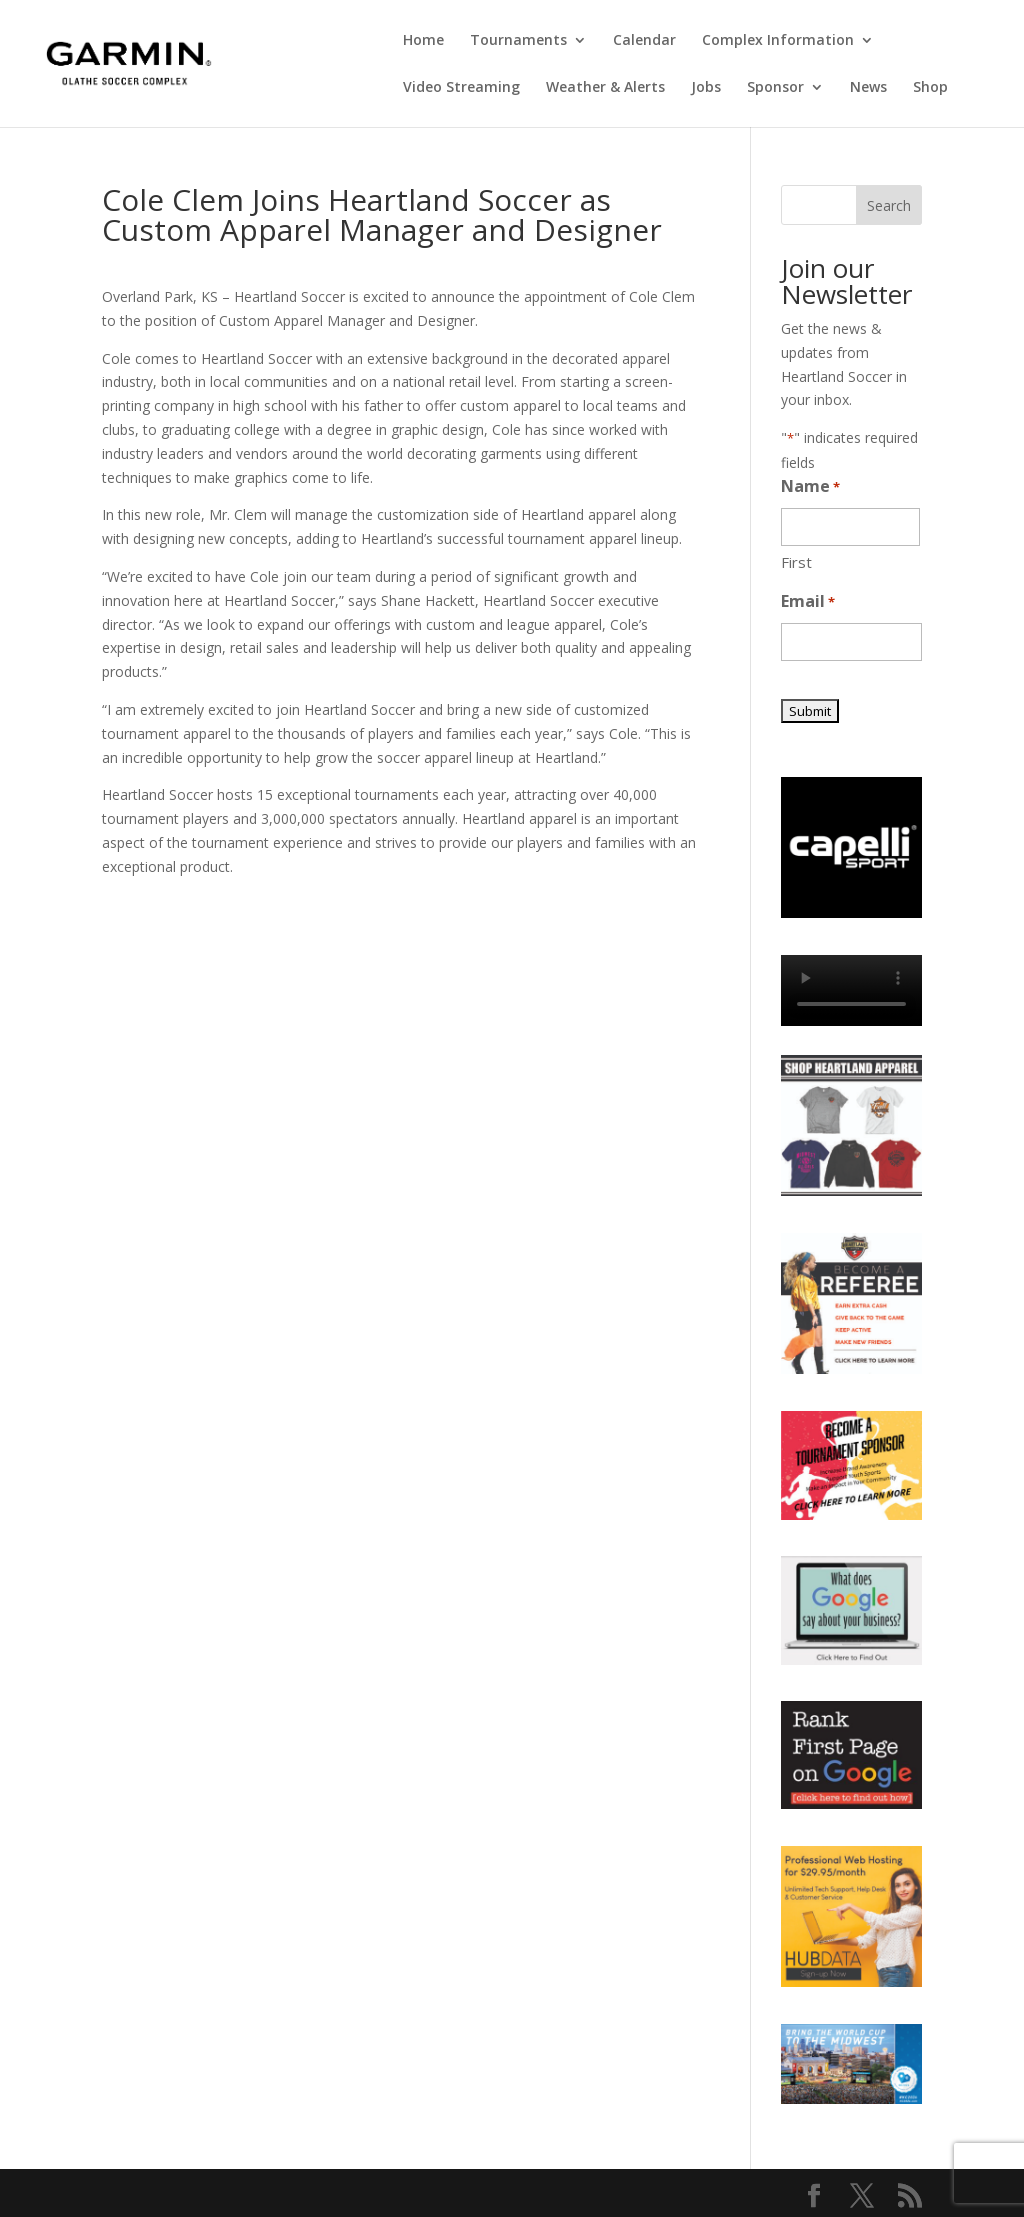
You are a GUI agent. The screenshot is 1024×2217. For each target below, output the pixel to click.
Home (423, 41)
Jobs (706, 88)
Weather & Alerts (605, 88)
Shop (930, 88)
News (868, 88)
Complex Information (778, 41)
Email (808, 602)
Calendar (644, 41)
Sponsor (775, 88)
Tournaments (518, 41)
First (796, 562)
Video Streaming (461, 88)
